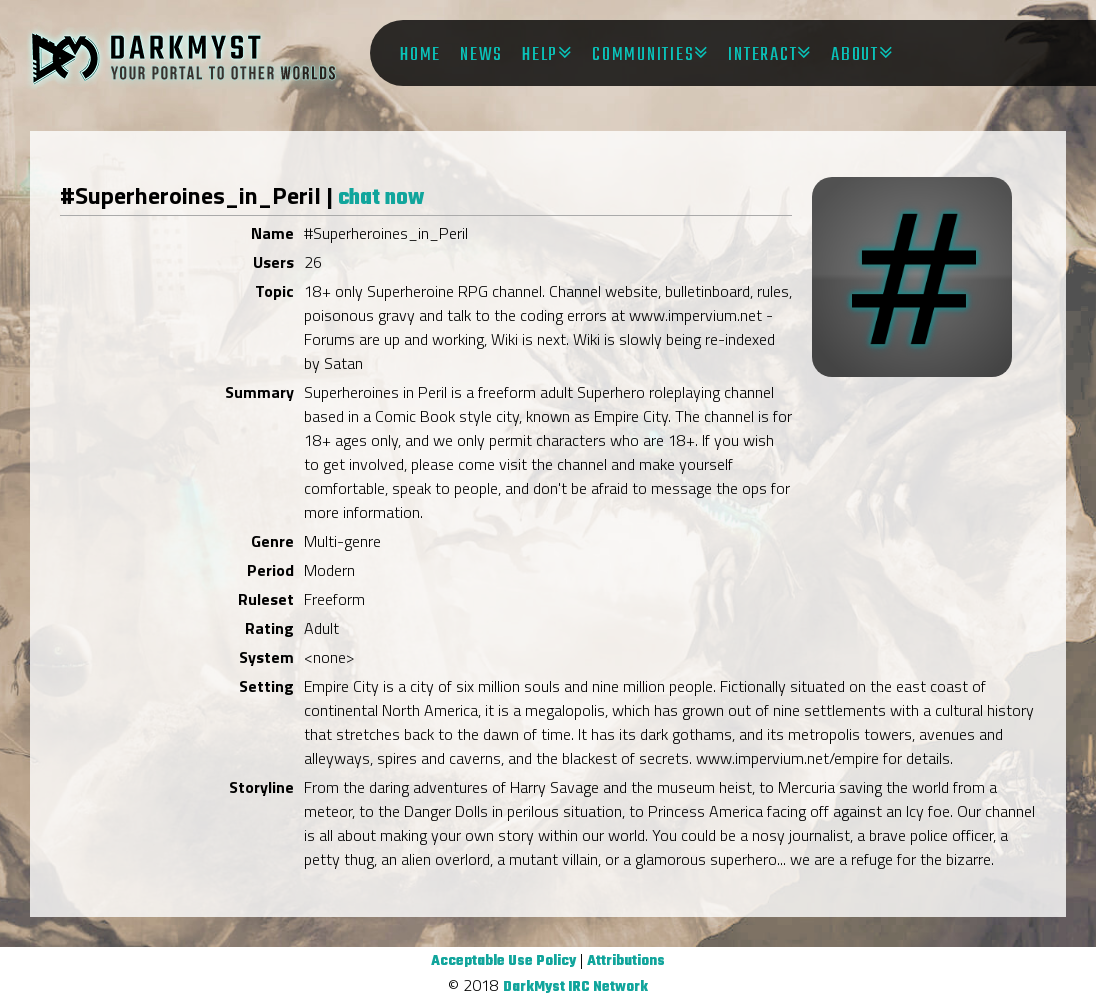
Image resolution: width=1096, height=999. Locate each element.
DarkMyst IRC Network (575, 987)
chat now (381, 198)
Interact (762, 55)
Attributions (626, 961)
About (855, 55)
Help (540, 55)
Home (420, 55)
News (481, 55)
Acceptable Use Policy (503, 961)
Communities (643, 55)
